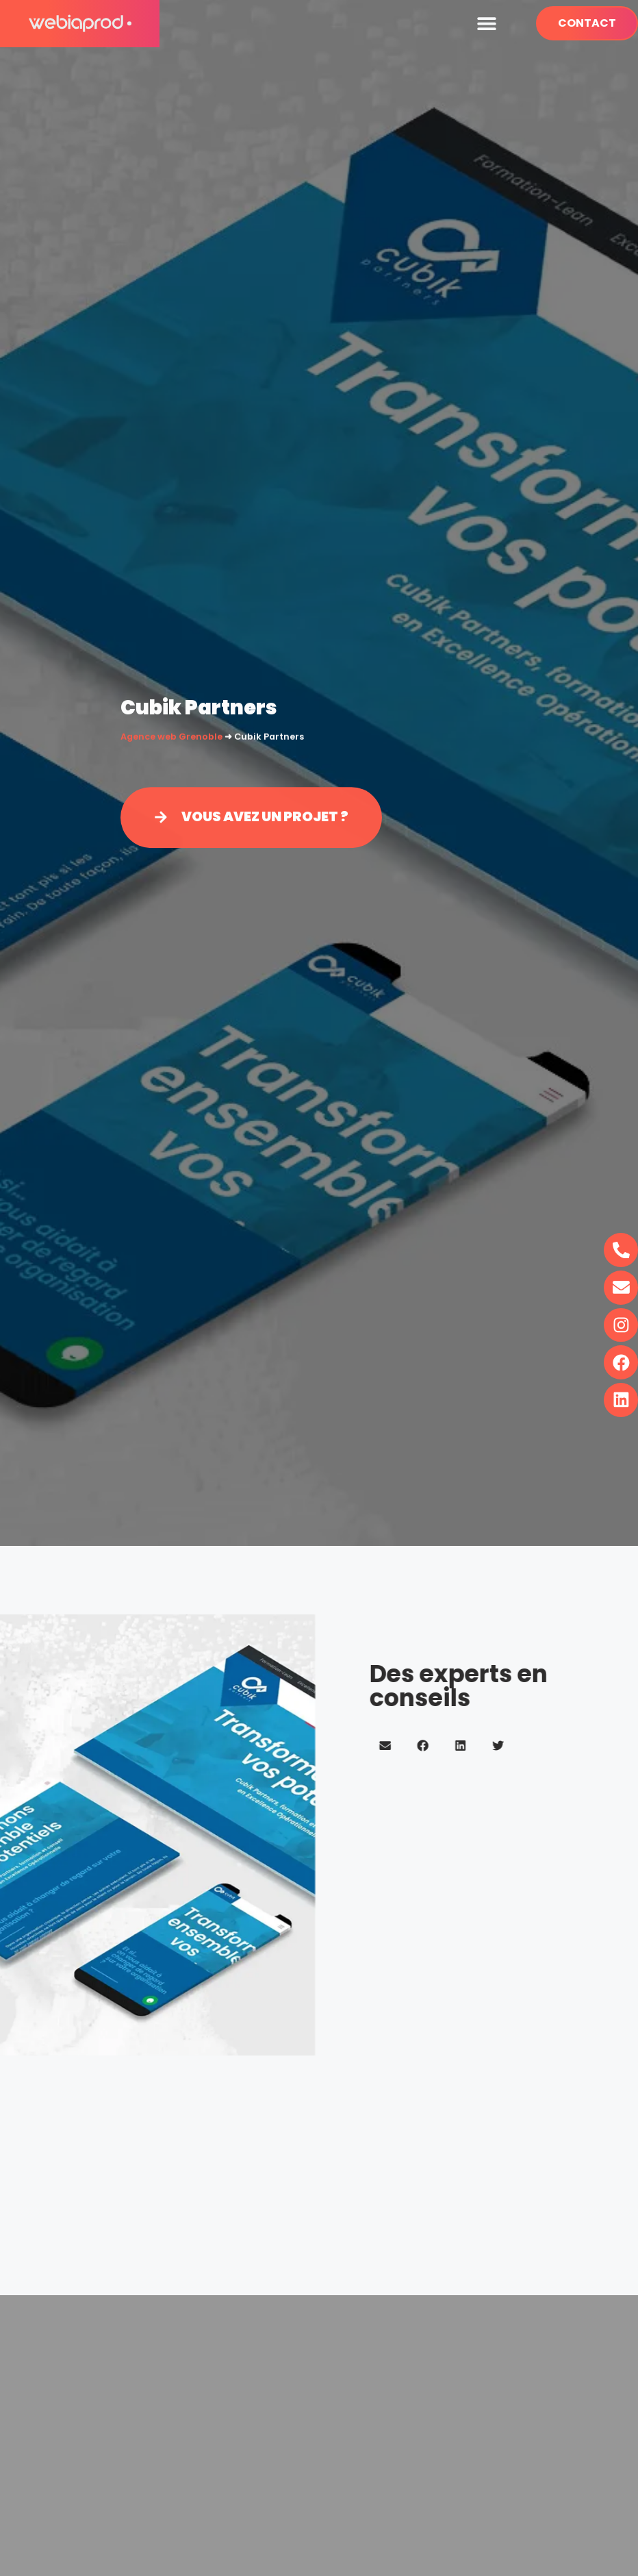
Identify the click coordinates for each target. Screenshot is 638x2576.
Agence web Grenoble (171, 737)
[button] (486, 23)
